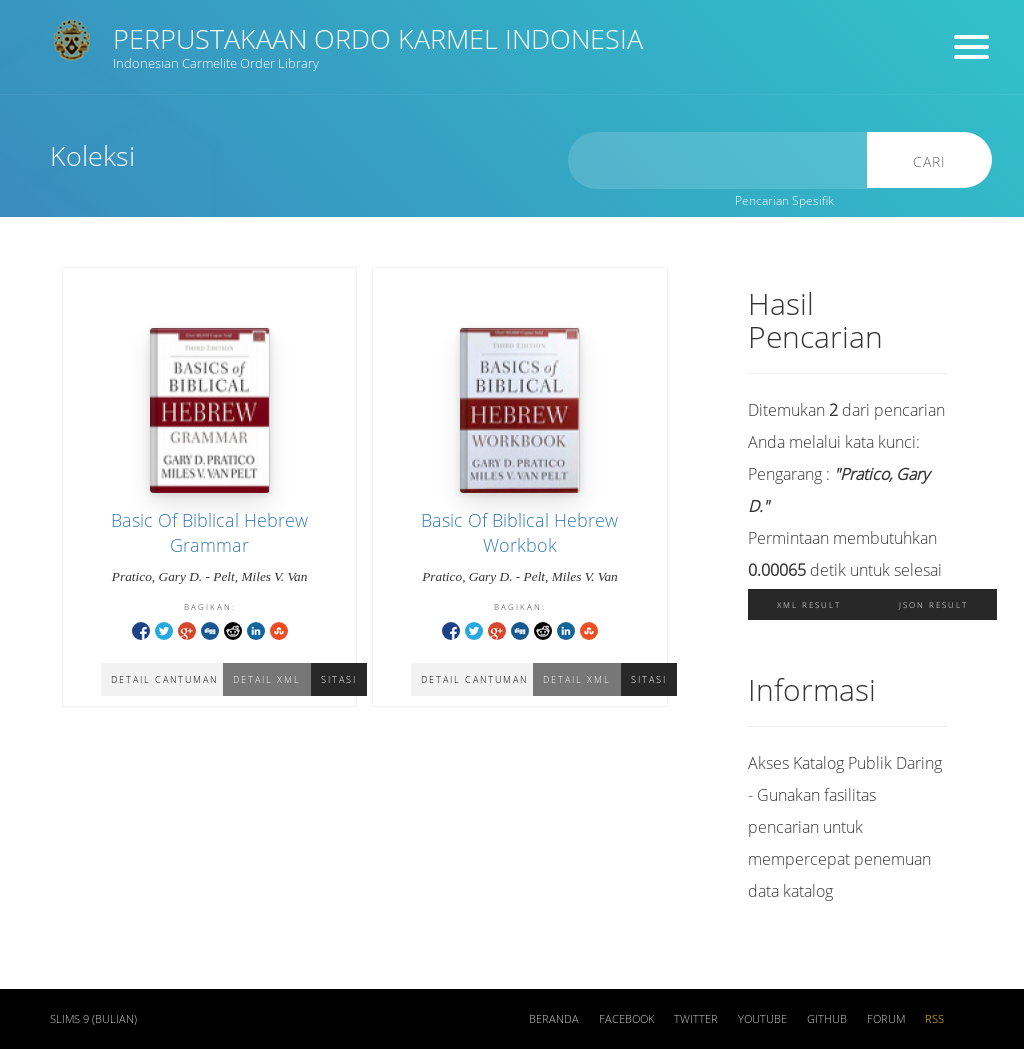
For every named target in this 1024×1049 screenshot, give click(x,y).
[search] (718, 160)
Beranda (554, 1019)
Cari (929, 161)
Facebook (626, 1019)
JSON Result (933, 604)
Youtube (762, 1019)
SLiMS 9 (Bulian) (93, 1019)
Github (827, 1019)
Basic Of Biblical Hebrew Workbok (519, 532)
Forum (886, 1019)
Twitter (696, 1019)
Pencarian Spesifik (784, 200)
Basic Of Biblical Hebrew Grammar (209, 532)
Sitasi (339, 679)
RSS (934, 1019)
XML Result (809, 604)
